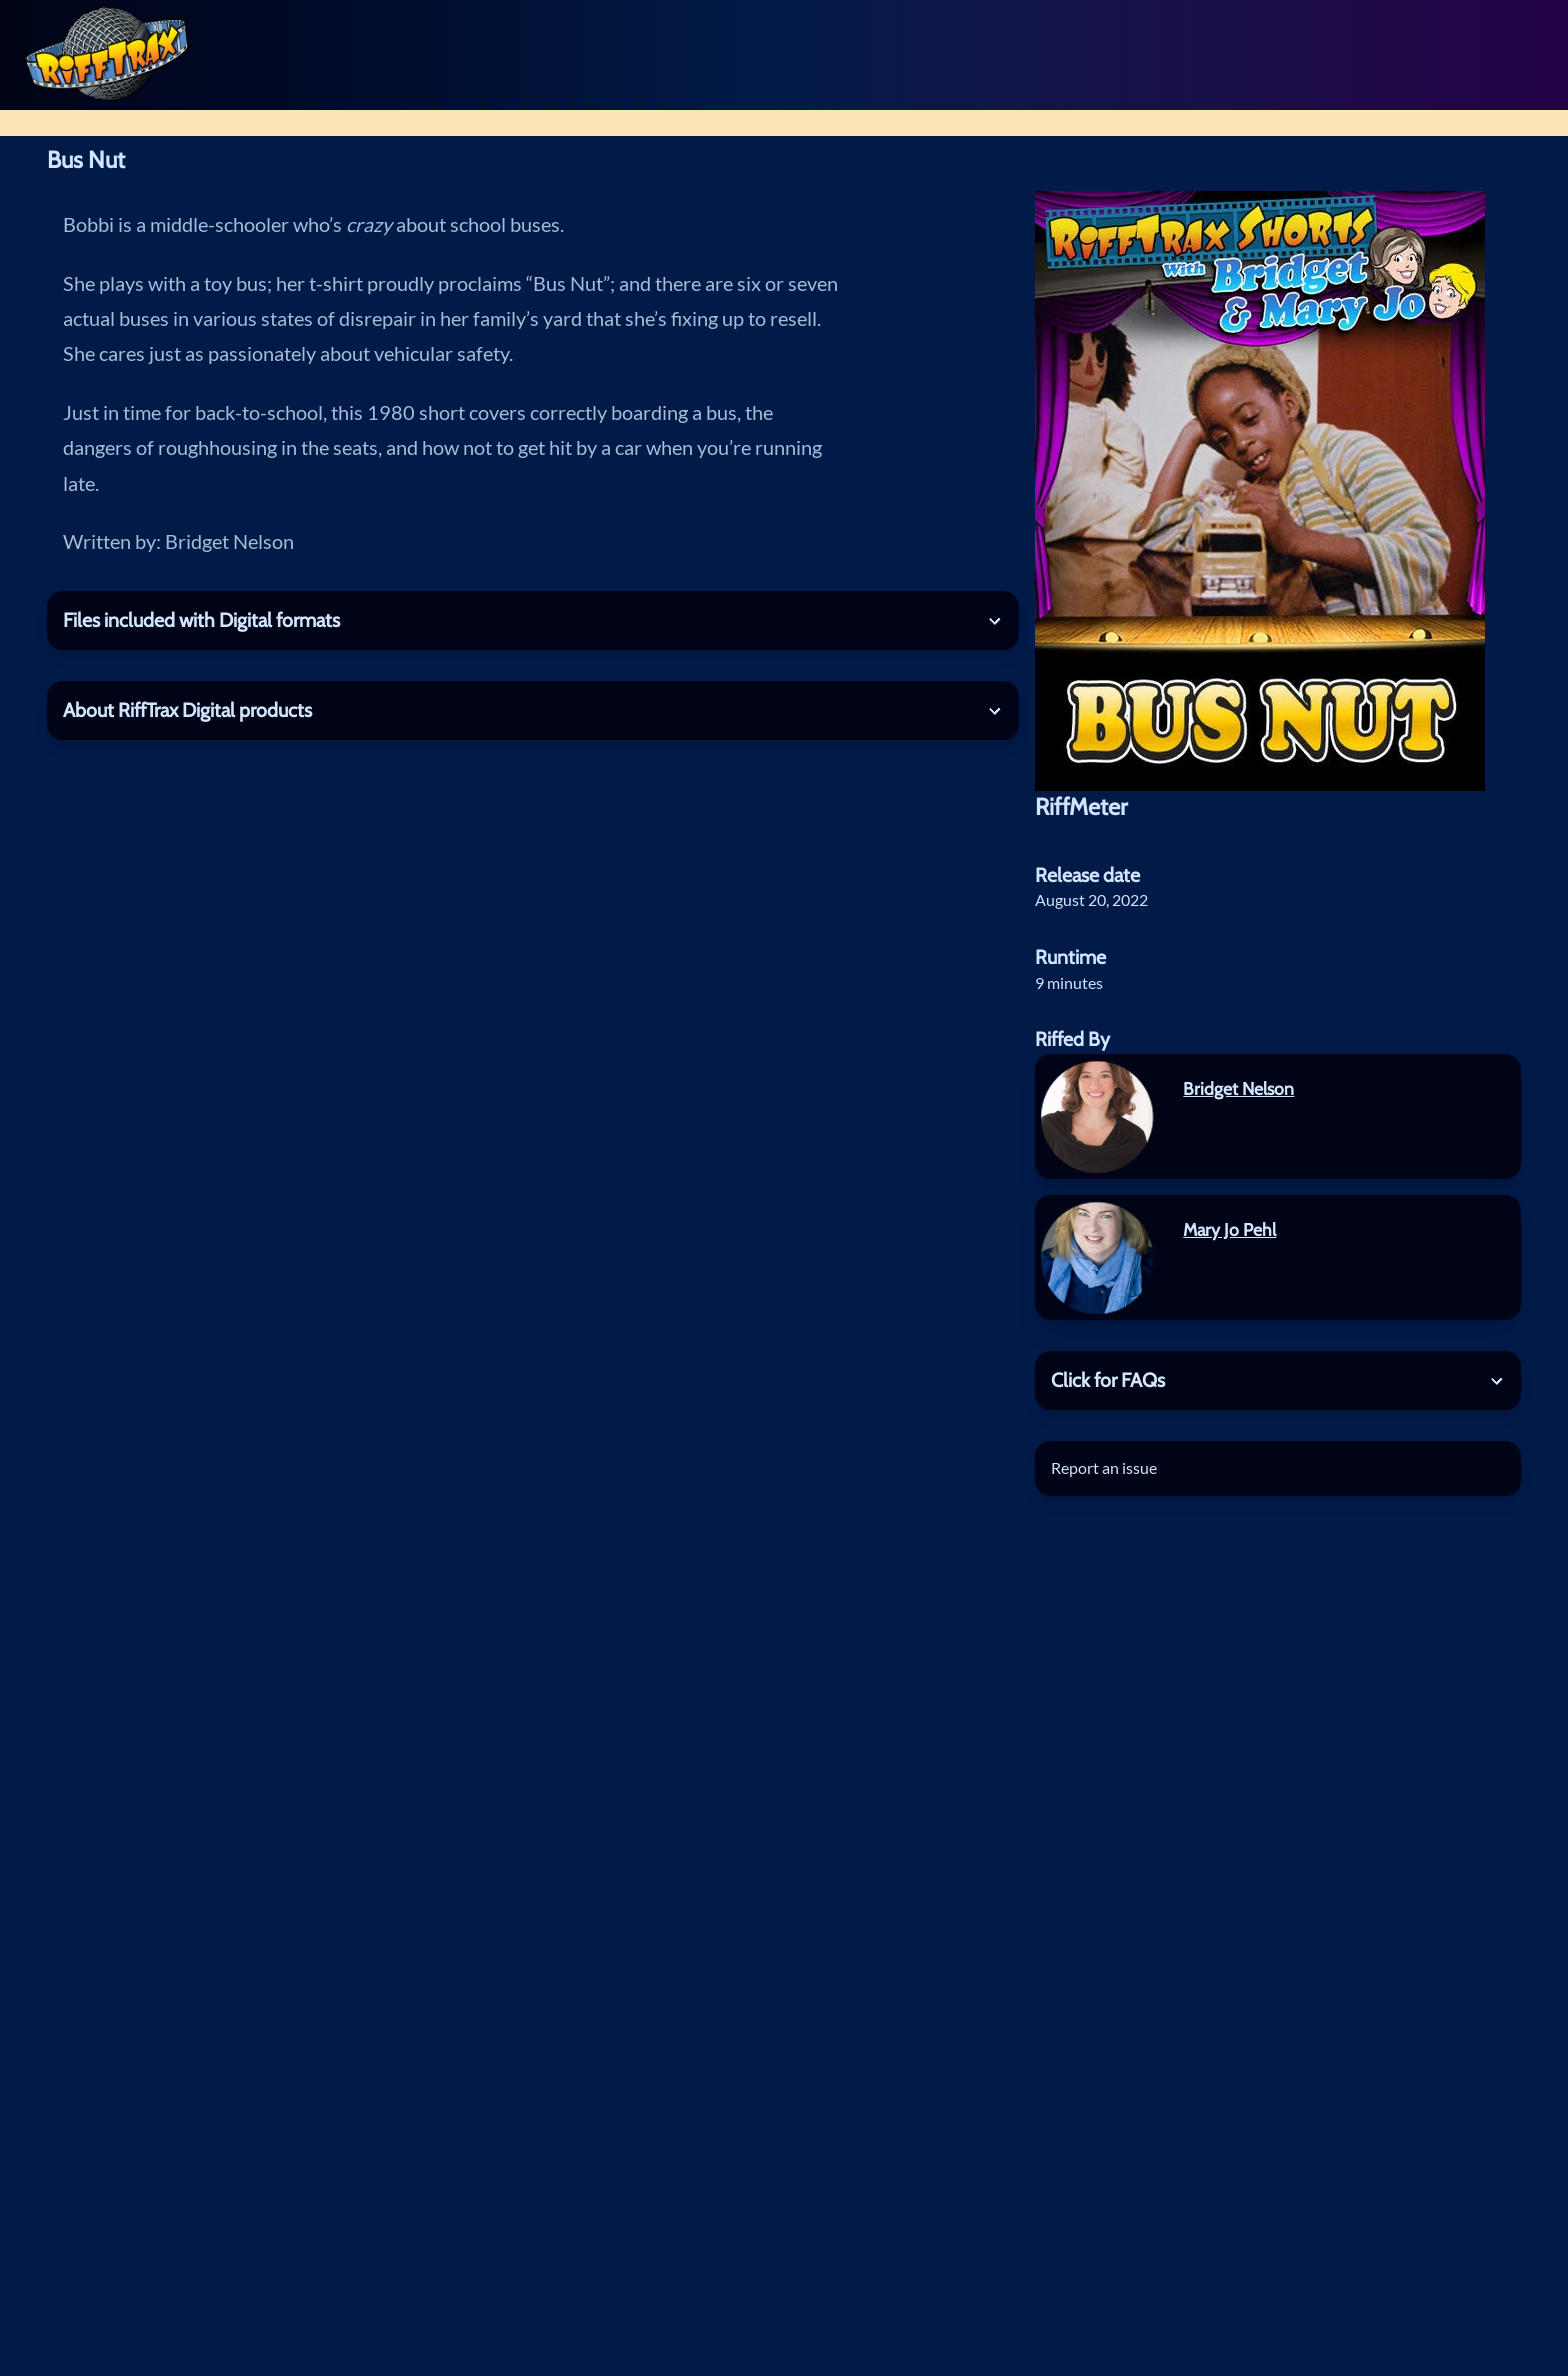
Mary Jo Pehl (1229, 1229)
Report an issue (1104, 1468)
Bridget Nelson (1238, 1088)
